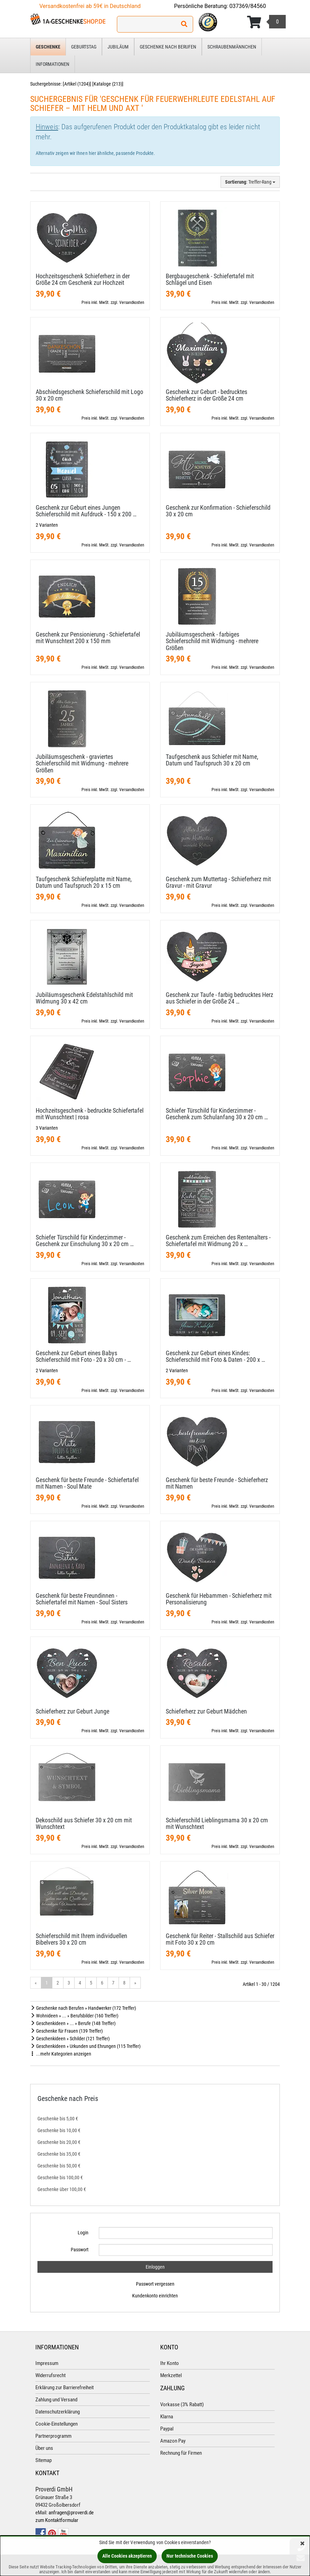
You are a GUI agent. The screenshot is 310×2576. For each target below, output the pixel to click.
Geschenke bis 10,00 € (58, 2130)
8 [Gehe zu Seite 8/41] (124, 1983)
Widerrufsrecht (50, 2375)
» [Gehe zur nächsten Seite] (135, 1983)
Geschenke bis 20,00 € (58, 2142)
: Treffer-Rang (250, 182)
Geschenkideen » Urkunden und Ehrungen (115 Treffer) (85, 2046)
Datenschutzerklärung (57, 2412)
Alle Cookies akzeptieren (127, 2556)
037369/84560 (248, 6)
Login (83, 2232)
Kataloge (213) (108, 84)
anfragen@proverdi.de (71, 2512)
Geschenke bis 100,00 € (60, 2177)
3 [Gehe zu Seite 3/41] (69, 1983)
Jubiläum (118, 47)
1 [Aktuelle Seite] (46, 1983)
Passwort (79, 2249)
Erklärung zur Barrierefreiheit (64, 2387)
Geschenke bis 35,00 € (58, 2154)
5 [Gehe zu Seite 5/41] (91, 1983)
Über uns (44, 2448)
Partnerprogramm (53, 2436)
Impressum (46, 2363)
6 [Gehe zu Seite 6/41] (102, 1983)
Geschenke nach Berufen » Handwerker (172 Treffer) (83, 2008)
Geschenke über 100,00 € (61, 2189)
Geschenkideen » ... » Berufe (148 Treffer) (72, 2023)
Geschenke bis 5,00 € (57, 2118)
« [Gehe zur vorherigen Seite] (36, 1983)
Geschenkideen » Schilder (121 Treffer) (70, 2038)
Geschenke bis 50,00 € (58, 2165)
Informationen (52, 64)
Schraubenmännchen (231, 47)
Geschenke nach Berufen (168, 47)
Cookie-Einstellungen (56, 2424)
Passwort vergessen (155, 2284)
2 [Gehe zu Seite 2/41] (58, 1983)
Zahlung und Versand (56, 2400)
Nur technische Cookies (189, 2556)
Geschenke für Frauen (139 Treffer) (66, 2031)
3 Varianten (47, 1128)
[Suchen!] (184, 24)
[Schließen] (302, 2544)
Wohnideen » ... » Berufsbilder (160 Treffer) (74, 2015)
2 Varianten (47, 525)
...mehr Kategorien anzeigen (60, 2054)
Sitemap (43, 2460)
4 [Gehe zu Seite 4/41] (80, 1983)
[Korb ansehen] (266, 22)
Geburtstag (83, 47)
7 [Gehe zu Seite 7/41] (113, 1983)
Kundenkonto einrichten (155, 2295)
